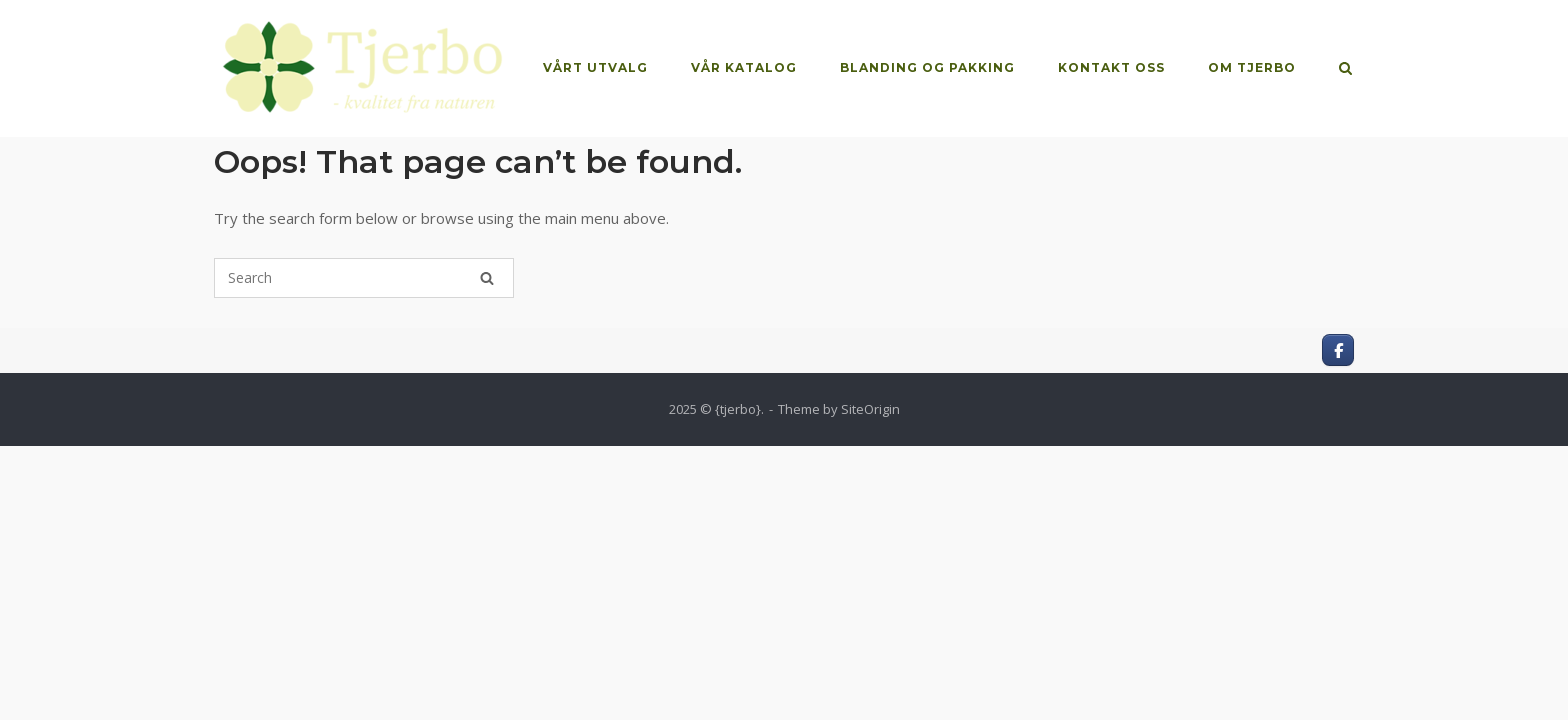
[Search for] (364, 278)
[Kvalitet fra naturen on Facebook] (1338, 350)
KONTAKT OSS (1111, 67)
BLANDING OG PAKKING (927, 67)
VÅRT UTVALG (595, 67)
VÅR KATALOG (744, 67)
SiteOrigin (870, 409)
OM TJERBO (1252, 67)
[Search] (487, 278)
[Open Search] (1345, 70)
